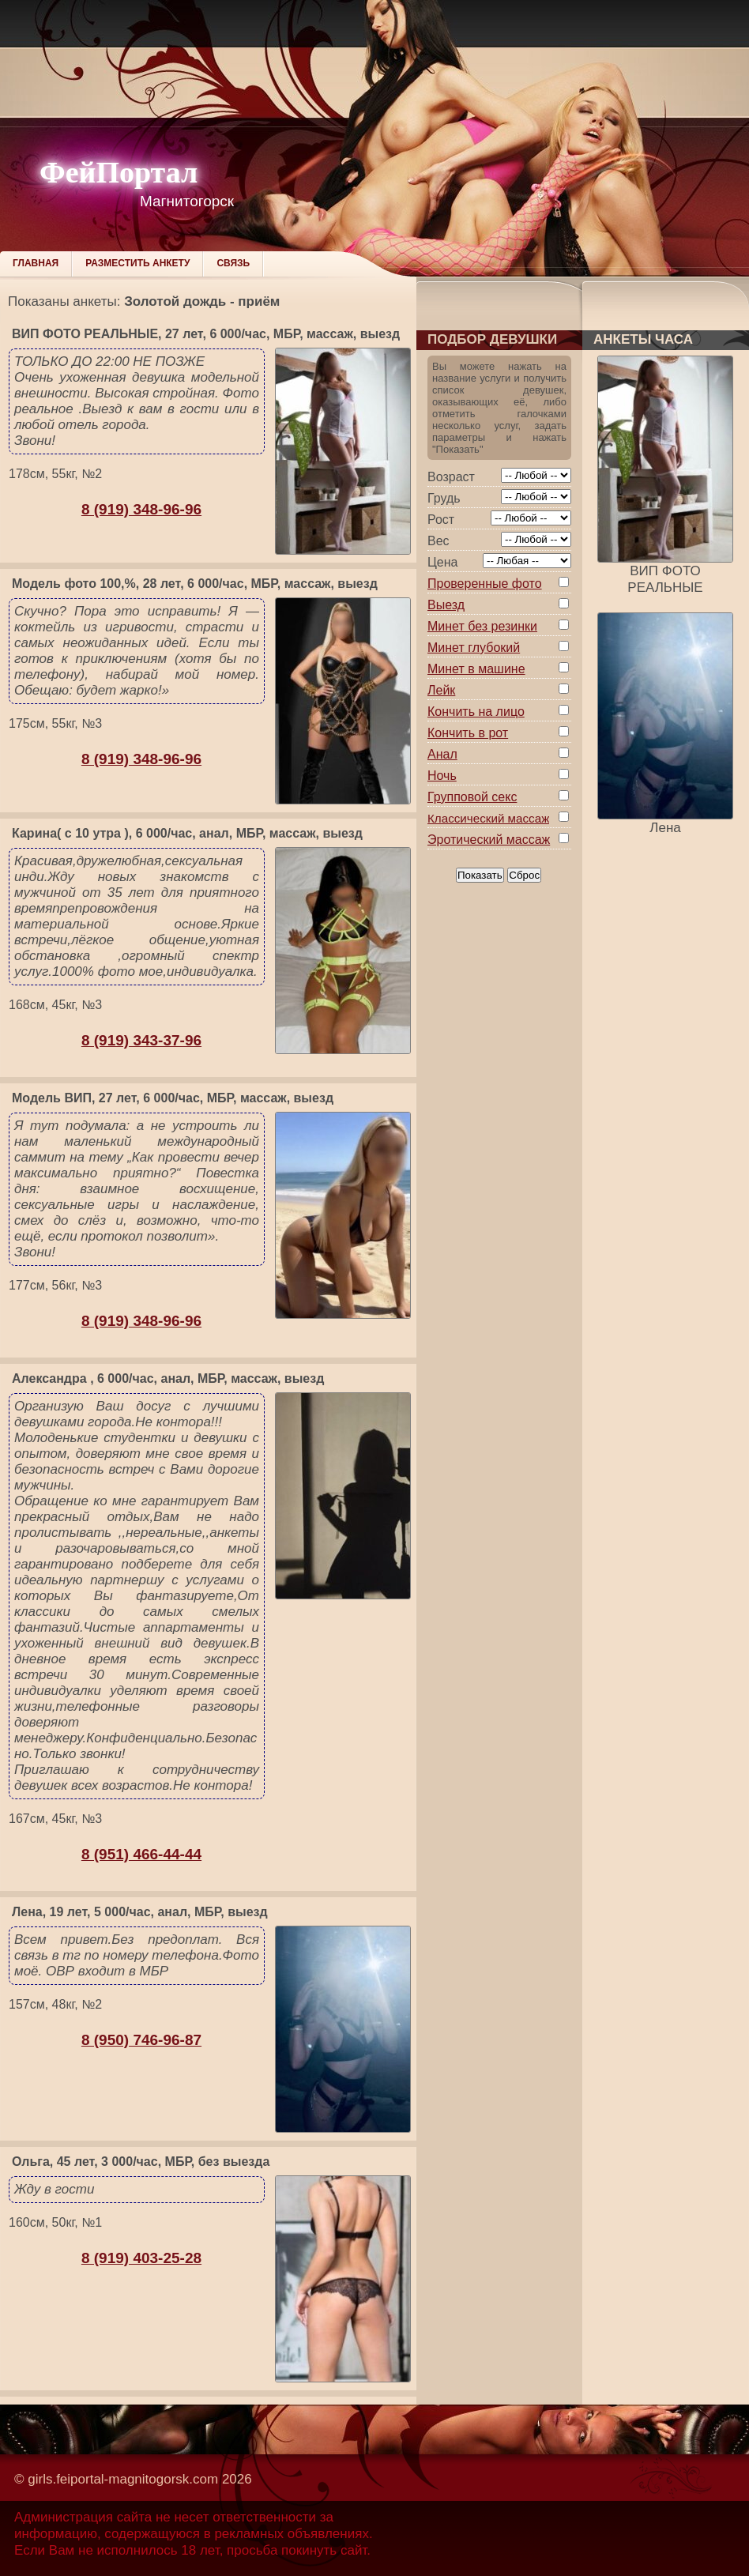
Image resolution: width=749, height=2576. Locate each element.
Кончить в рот (467, 733)
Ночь (442, 775)
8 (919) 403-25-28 (141, 2258)
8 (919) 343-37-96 (141, 1040)
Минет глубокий (473, 647)
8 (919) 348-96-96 (141, 509)
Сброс (524, 875)
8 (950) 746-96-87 (141, 2040)
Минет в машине (476, 669)
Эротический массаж (488, 839)
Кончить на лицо (476, 711)
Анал (442, 754)
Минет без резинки (482, 626)
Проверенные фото (484, 583)
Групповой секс (472, 797)
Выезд (446, 605)
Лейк (441, 690)
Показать (479, 875)
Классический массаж (488, 818)
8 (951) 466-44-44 (141, 1854)
